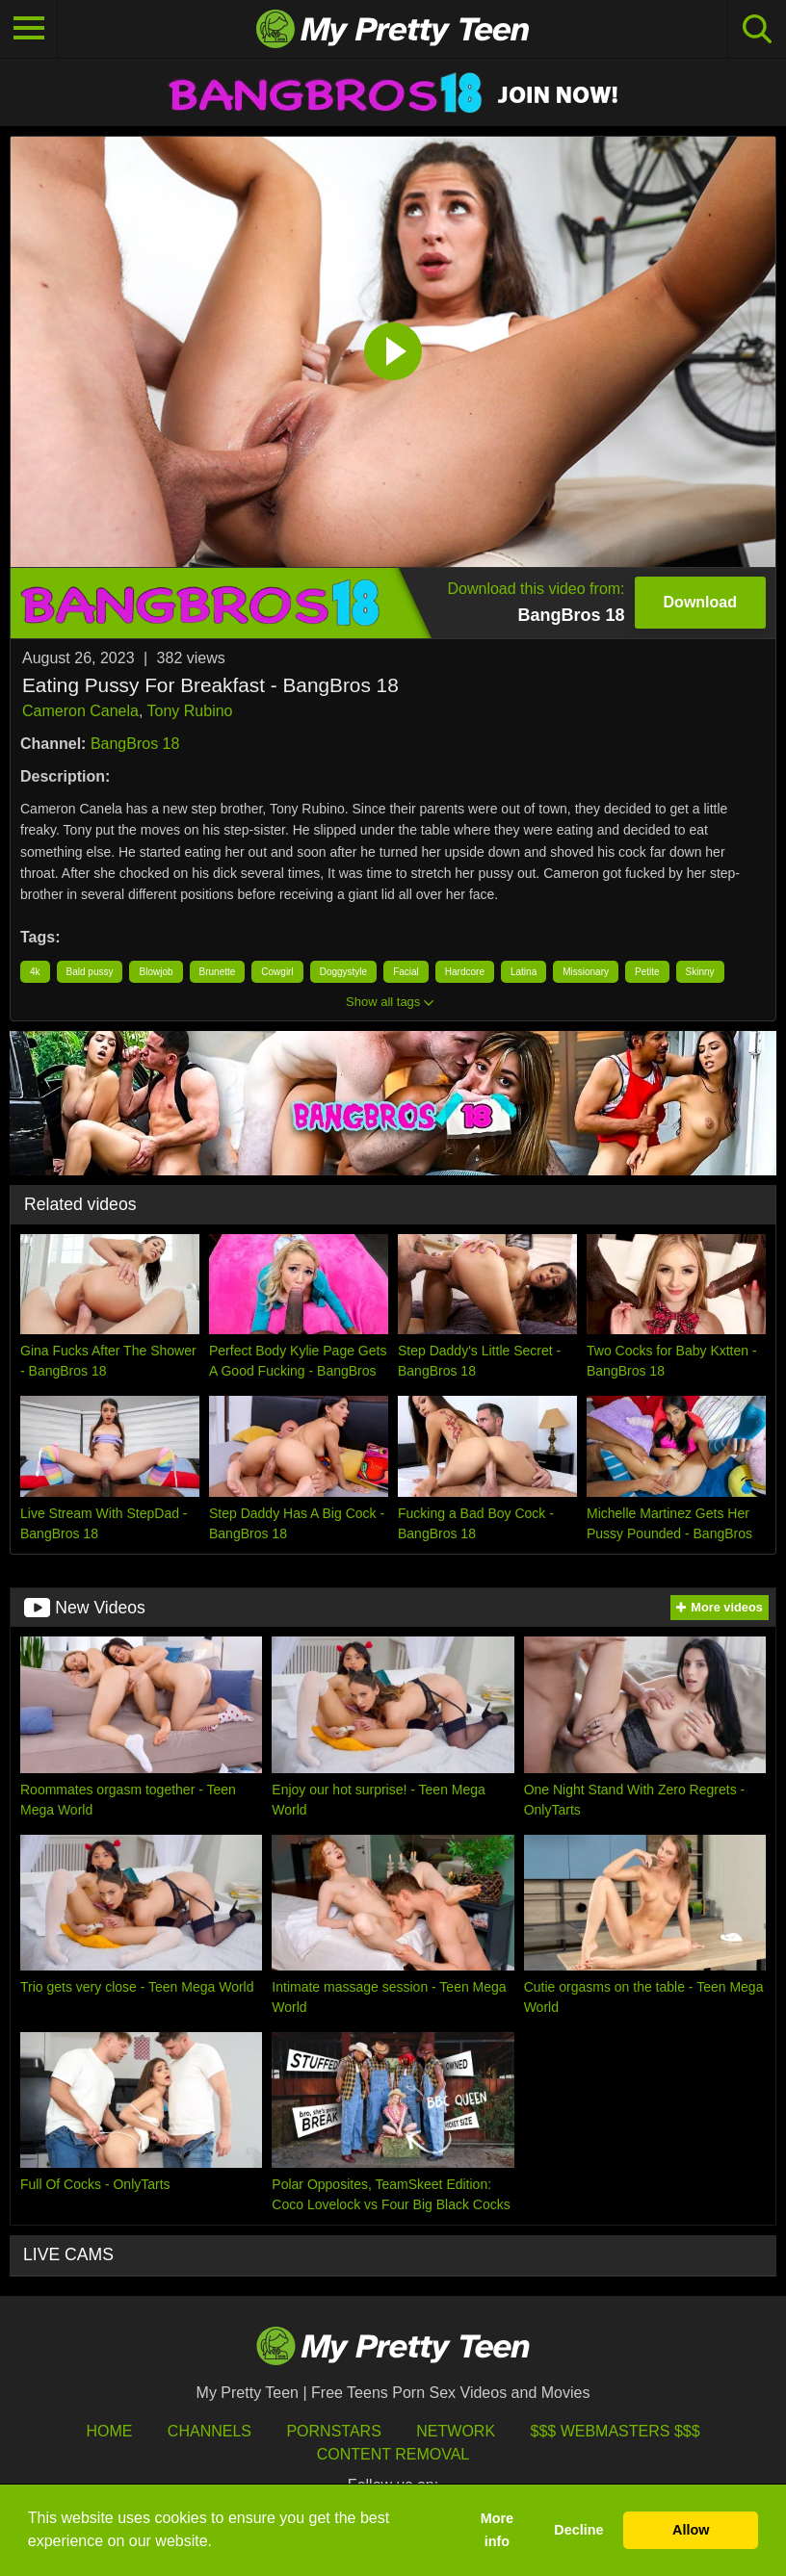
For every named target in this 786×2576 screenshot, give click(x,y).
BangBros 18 (135, 743)
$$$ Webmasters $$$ (615, 2431)
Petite (647, 971)
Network (455, 2431)
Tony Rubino (190, 711)
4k (35, 971)
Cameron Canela (80, 711)
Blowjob (155, 971)
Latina (524, 971)
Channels (209, 2431)
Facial (406, 971)
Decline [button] (578, 2529)
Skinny (700, 971)
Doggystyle (343, 971)
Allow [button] (690, 2529)
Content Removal (393, 2454)
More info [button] (497, 2530)
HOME (109, 2431)
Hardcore (465, 971)
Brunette (217, 971)
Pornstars (333, 2431)
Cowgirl (277, 971)
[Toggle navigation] (29, 29)
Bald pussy (90, 971)
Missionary (586, 971)
